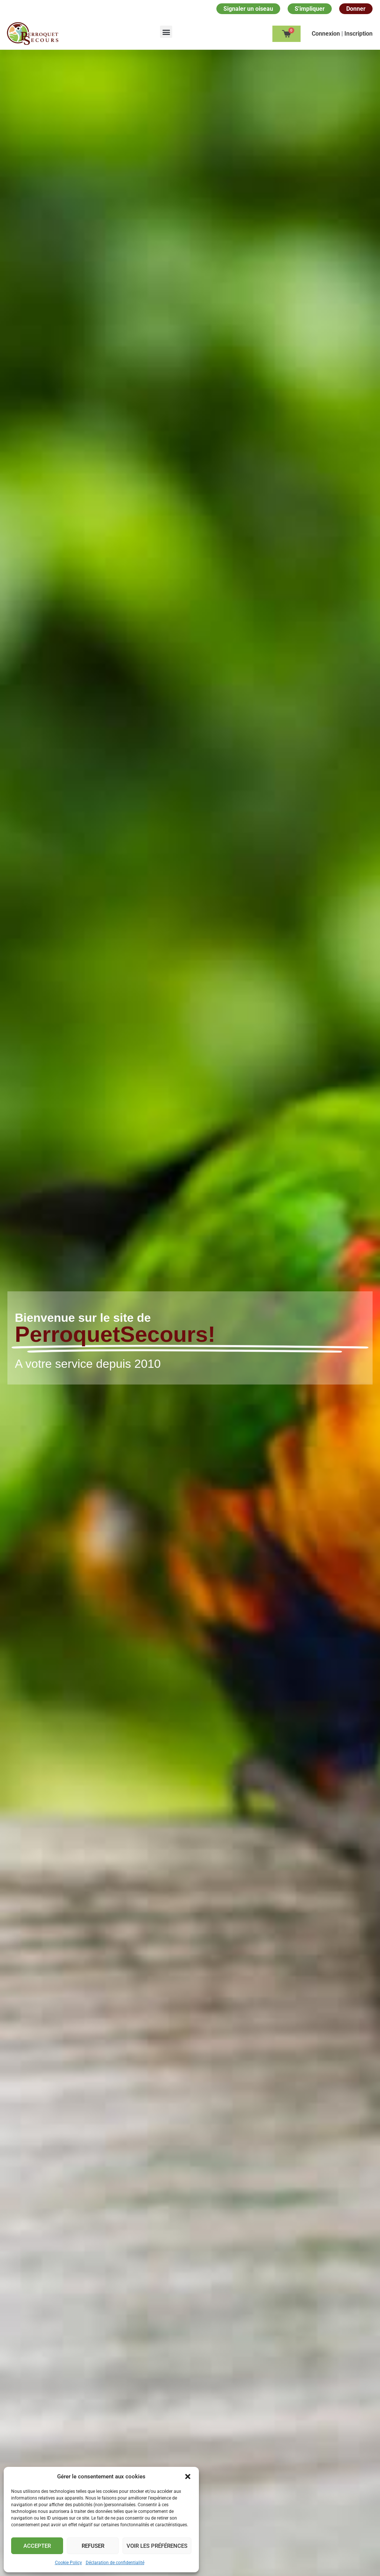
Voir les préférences (157, 2546)
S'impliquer (310, 8)
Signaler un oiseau (248, 8)
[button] (187, 2476)
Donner (356, 8)
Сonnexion (326, 33)
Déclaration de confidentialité (115, 2562)
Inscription (358, 33)
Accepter (37, 2546)
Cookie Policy (68, 2562)
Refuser (93, 2546)
